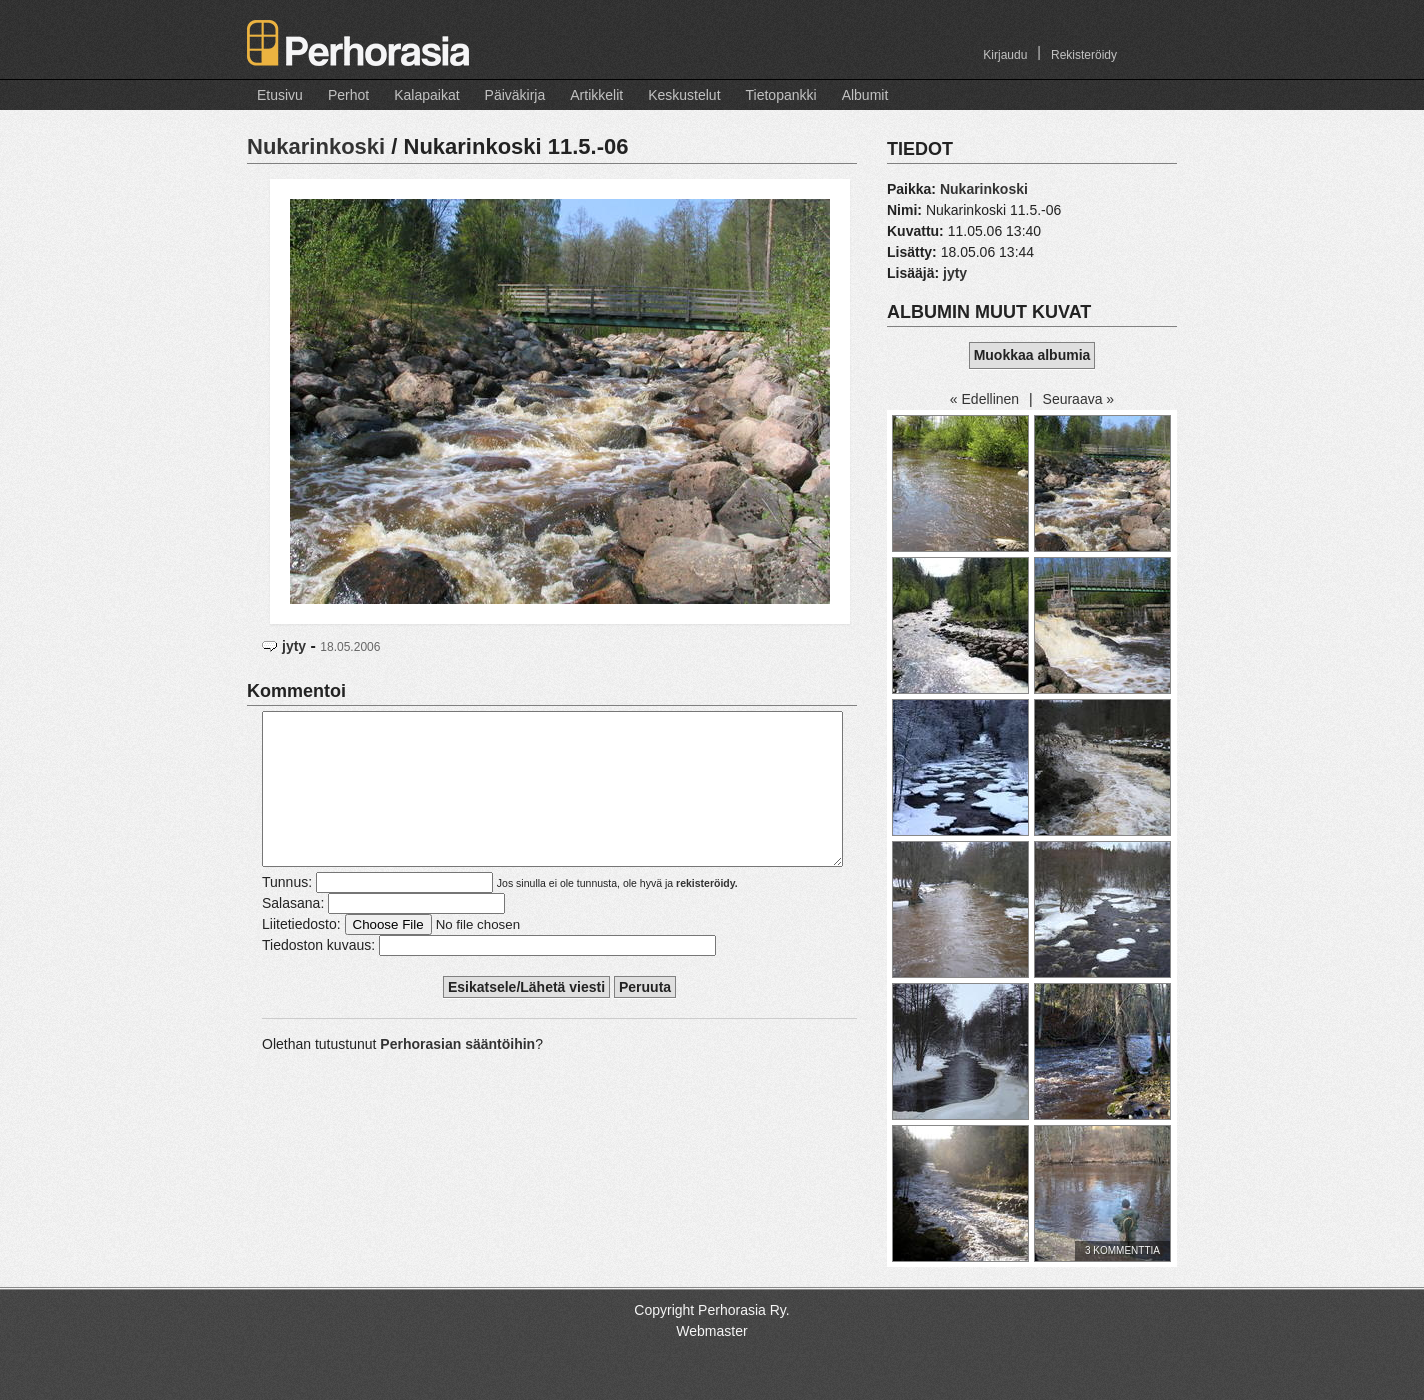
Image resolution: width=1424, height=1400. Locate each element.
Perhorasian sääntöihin (457, 1074)
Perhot (348, 95)
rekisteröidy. (707, 913)
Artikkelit (596, 95)
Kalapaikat (426, 95)
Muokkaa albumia (1032, 355)
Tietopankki (781, 95)
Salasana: (293, 933)
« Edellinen (984, 399)
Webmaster (711, 1331)
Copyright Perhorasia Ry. (711, 1310)
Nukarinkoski (316, 146)
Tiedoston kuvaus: (318, 975)
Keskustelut (684, 95)
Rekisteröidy (1084, 55)
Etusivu (280, 95)
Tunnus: (287, 912)
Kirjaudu (1005, 55)
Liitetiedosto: (301, 954)
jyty (294, 646)
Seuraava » (1079, 399)
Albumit (865, 95)
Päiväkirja (515, 95)
